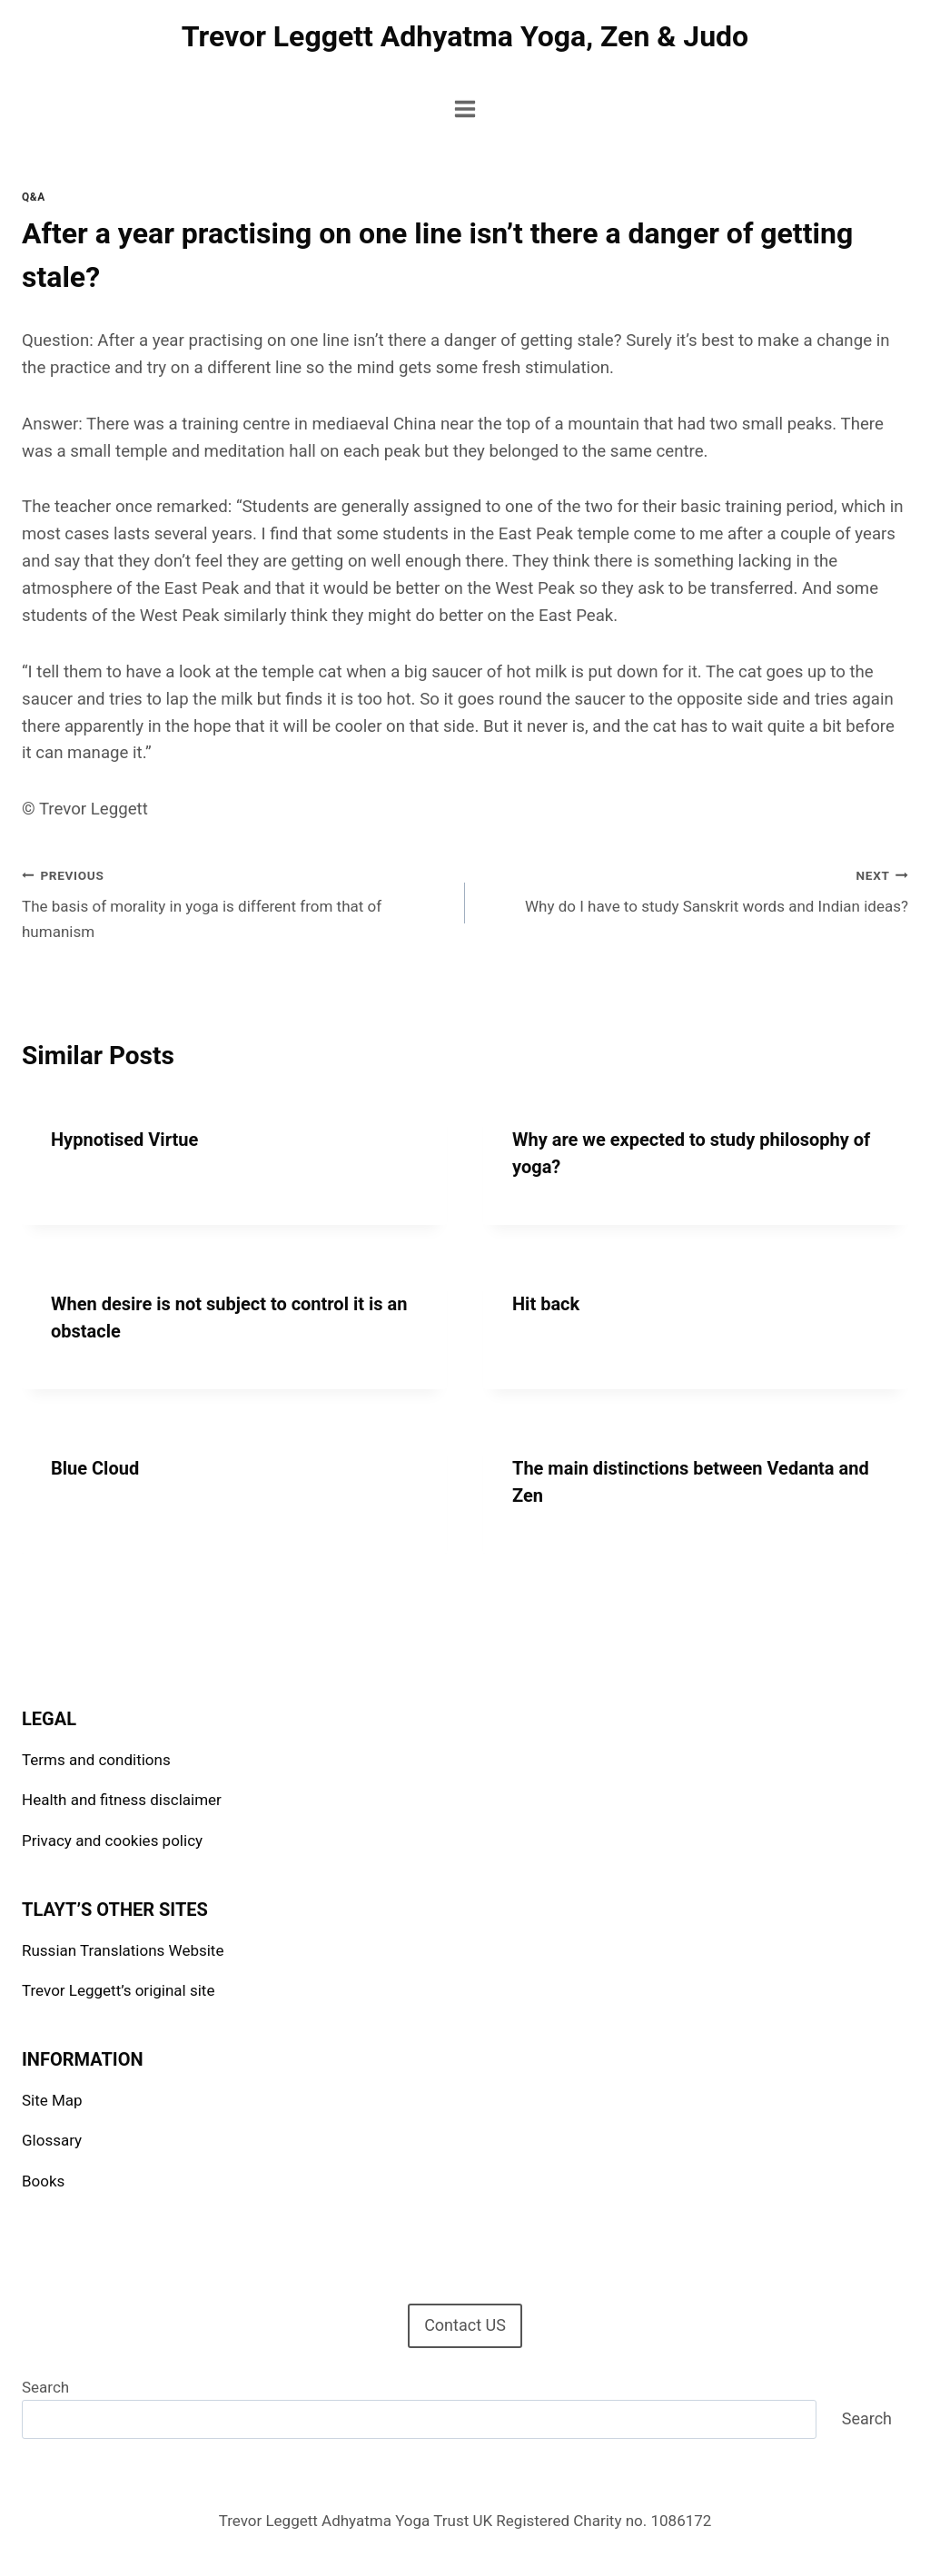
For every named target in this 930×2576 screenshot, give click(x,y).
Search (45, 2387)
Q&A (33, 197)
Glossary (52, 2140)
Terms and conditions (96, 1760)
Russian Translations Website (122, 1950)
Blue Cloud (95, 1468)
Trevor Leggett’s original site (118, 1990)
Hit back (545, 1304)
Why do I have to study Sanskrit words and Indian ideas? (694, 889)
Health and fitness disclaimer (122, 1800)
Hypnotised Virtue (124, 1139)
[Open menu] (465, 108)
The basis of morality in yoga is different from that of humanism (236, 902)
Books (43, 2181)
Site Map (52, 2100)
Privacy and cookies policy (112, 1840)
